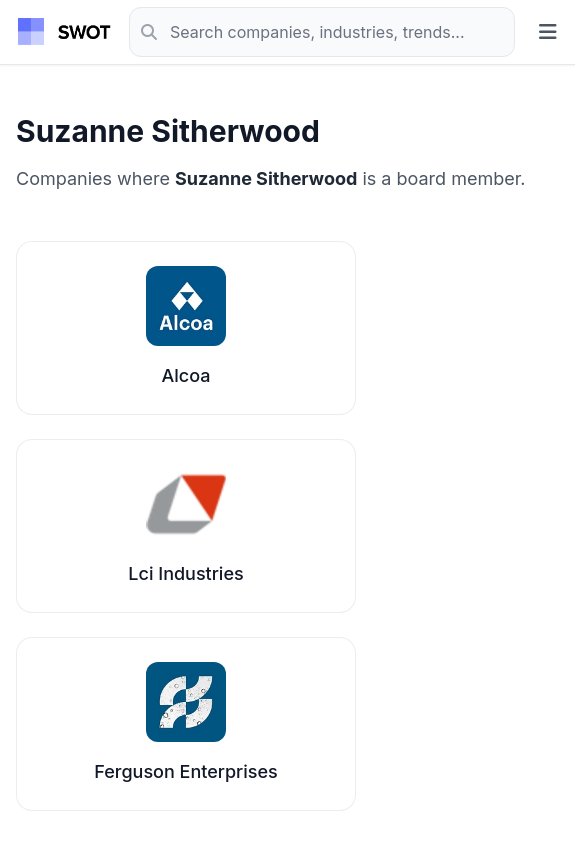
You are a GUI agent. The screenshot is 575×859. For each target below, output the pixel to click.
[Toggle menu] (548, 32)
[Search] (322, 32)
